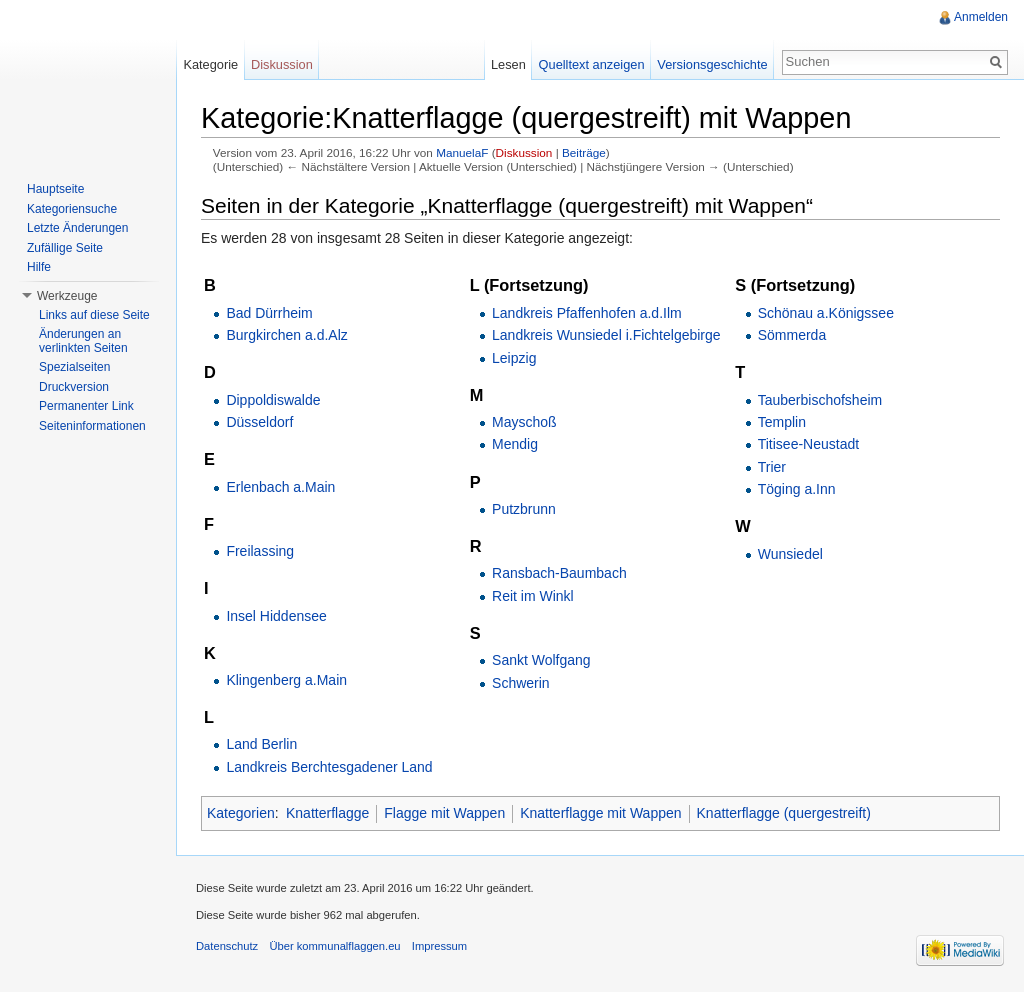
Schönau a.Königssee (826, 313)
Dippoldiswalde (273, 400)
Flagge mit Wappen (444, 813)
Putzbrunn (524, 509)
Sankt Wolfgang (541, 660)
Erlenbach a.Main (280, 487)
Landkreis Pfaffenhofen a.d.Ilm (587, 313)
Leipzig (514, 358)
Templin (782, 422)
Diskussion (524, 152)
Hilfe (39, 267)
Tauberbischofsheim (820, 400)
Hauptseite (55, 189)
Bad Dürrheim (269, 313)
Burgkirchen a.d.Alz (286, 335)
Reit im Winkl (533, 596)
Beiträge (584, 152)
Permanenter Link (86, 406)
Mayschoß (524, 422)
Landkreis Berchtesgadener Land (329, 767)
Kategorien (241, 813)
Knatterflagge (327, 813)
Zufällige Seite (65, 248)
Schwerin (521, 683)
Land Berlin (261, 744)
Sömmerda (792, 335)
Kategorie (210, 64)
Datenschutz (227, 946)
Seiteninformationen (92, 426)
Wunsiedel (790, 554)
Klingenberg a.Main (286, 680)
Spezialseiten (74, 367)
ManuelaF (462, 152)
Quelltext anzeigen (592, 64)
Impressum (439, 946)
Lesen (508, 64)
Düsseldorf (259, 422)
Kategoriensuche (72, 209)
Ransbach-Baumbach (559, 573)
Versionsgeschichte (712, 64)
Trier (772, 467)
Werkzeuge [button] (67, 296)
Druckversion (74, 387)
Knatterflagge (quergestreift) (784, 813)
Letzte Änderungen (77, 228)
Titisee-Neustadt (808, 444)
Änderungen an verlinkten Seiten (83, 341)
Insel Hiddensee (276, 616)
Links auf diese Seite (94, 315)
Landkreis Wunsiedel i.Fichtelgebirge (606, 335)
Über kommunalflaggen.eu (334, 946)
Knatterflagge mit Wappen (600, 813)
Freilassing (260, 551)
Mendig (515, 444)
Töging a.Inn (797, 489)
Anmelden (981, 17)
